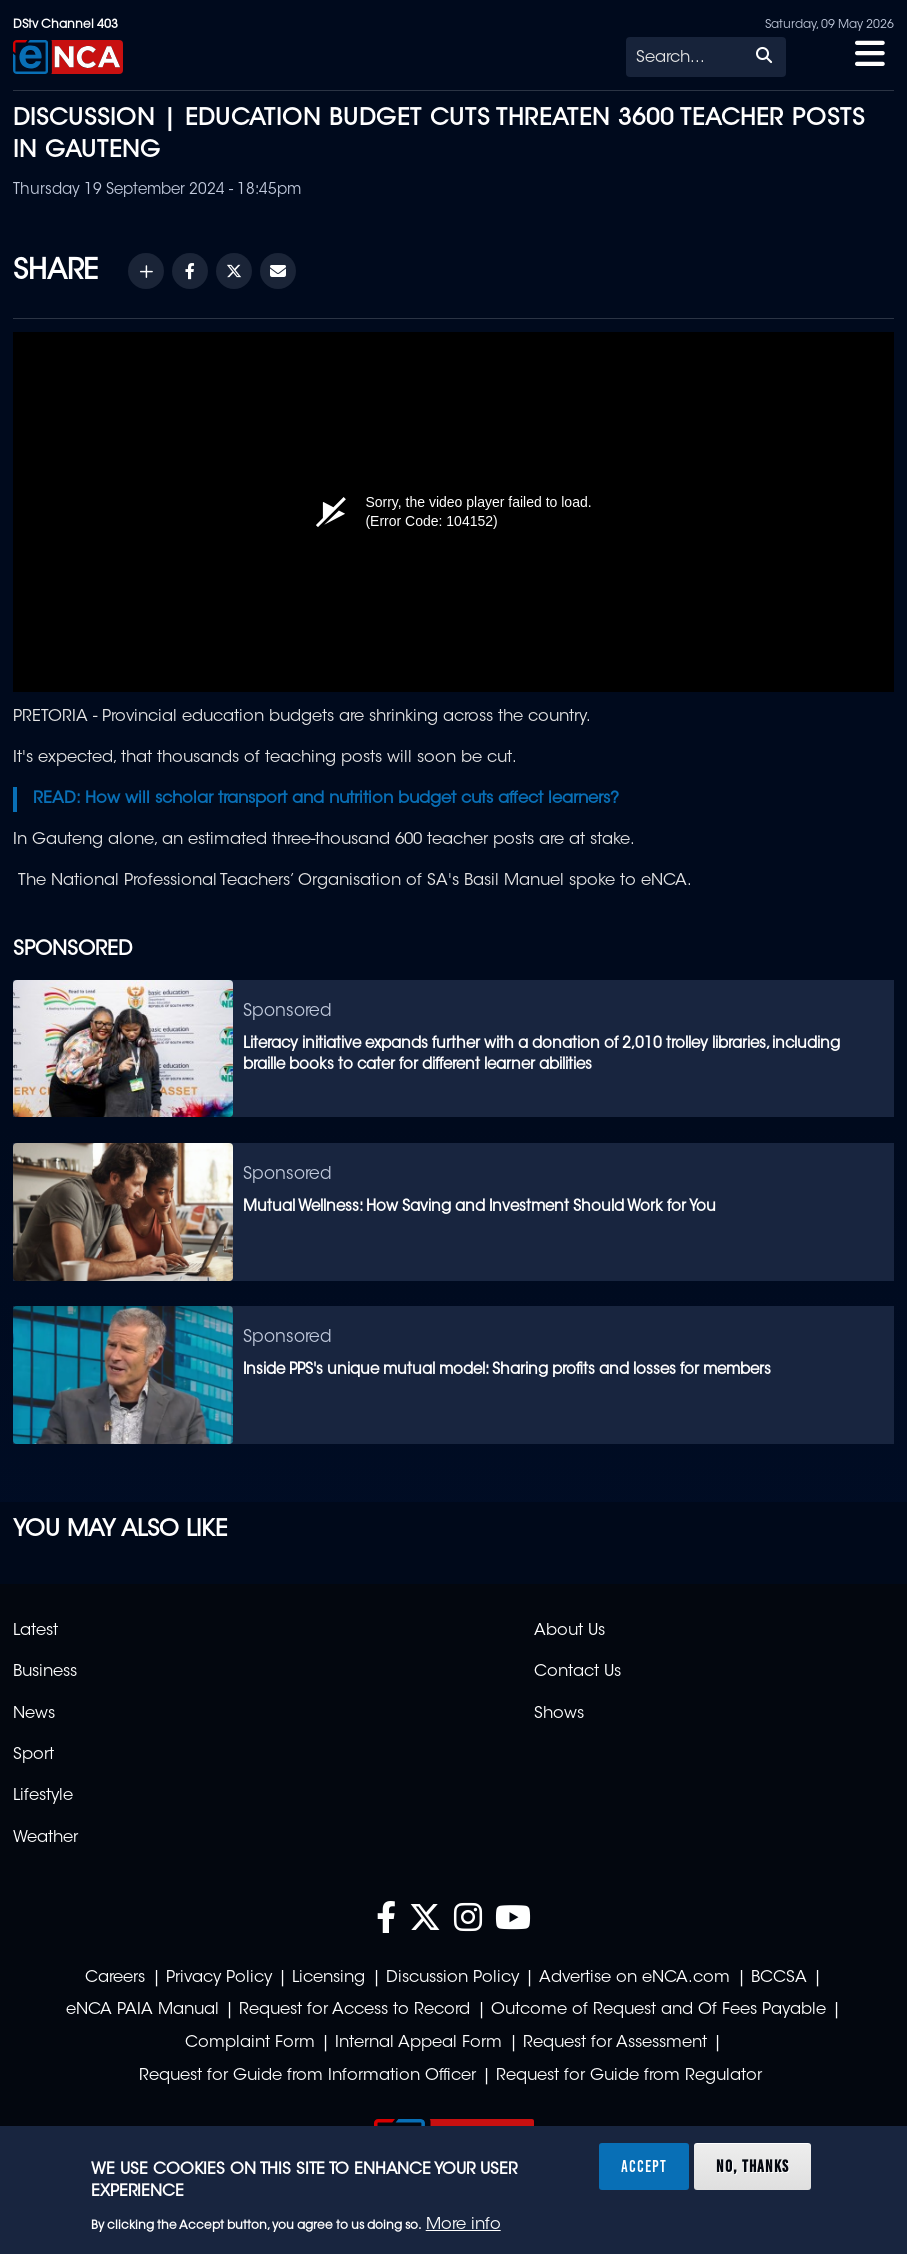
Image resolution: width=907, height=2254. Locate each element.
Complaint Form (250, 2043)
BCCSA (779, 1978)
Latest (35, 1631)
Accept (644, 2166)
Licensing (328, 1978)
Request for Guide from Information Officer (307, 2076)
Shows (559, 1714)
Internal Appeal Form (418, 2043)
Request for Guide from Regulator (629, 2076)
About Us (569, 1631)
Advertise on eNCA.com (634, 1978)
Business (45, 1672)
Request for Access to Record (354, 2010)
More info (463, 2225)
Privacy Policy (219, 1978)
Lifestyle (43, 1796)
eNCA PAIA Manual (142, 2010)
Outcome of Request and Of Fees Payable (658, 2010)
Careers (115, 1978)
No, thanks (752, 2166)
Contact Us (577, 1672)
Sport (33, 1755)
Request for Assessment (615, 2043)
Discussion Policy (452, 1978)
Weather (45, 1838)
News (34, 1714)
